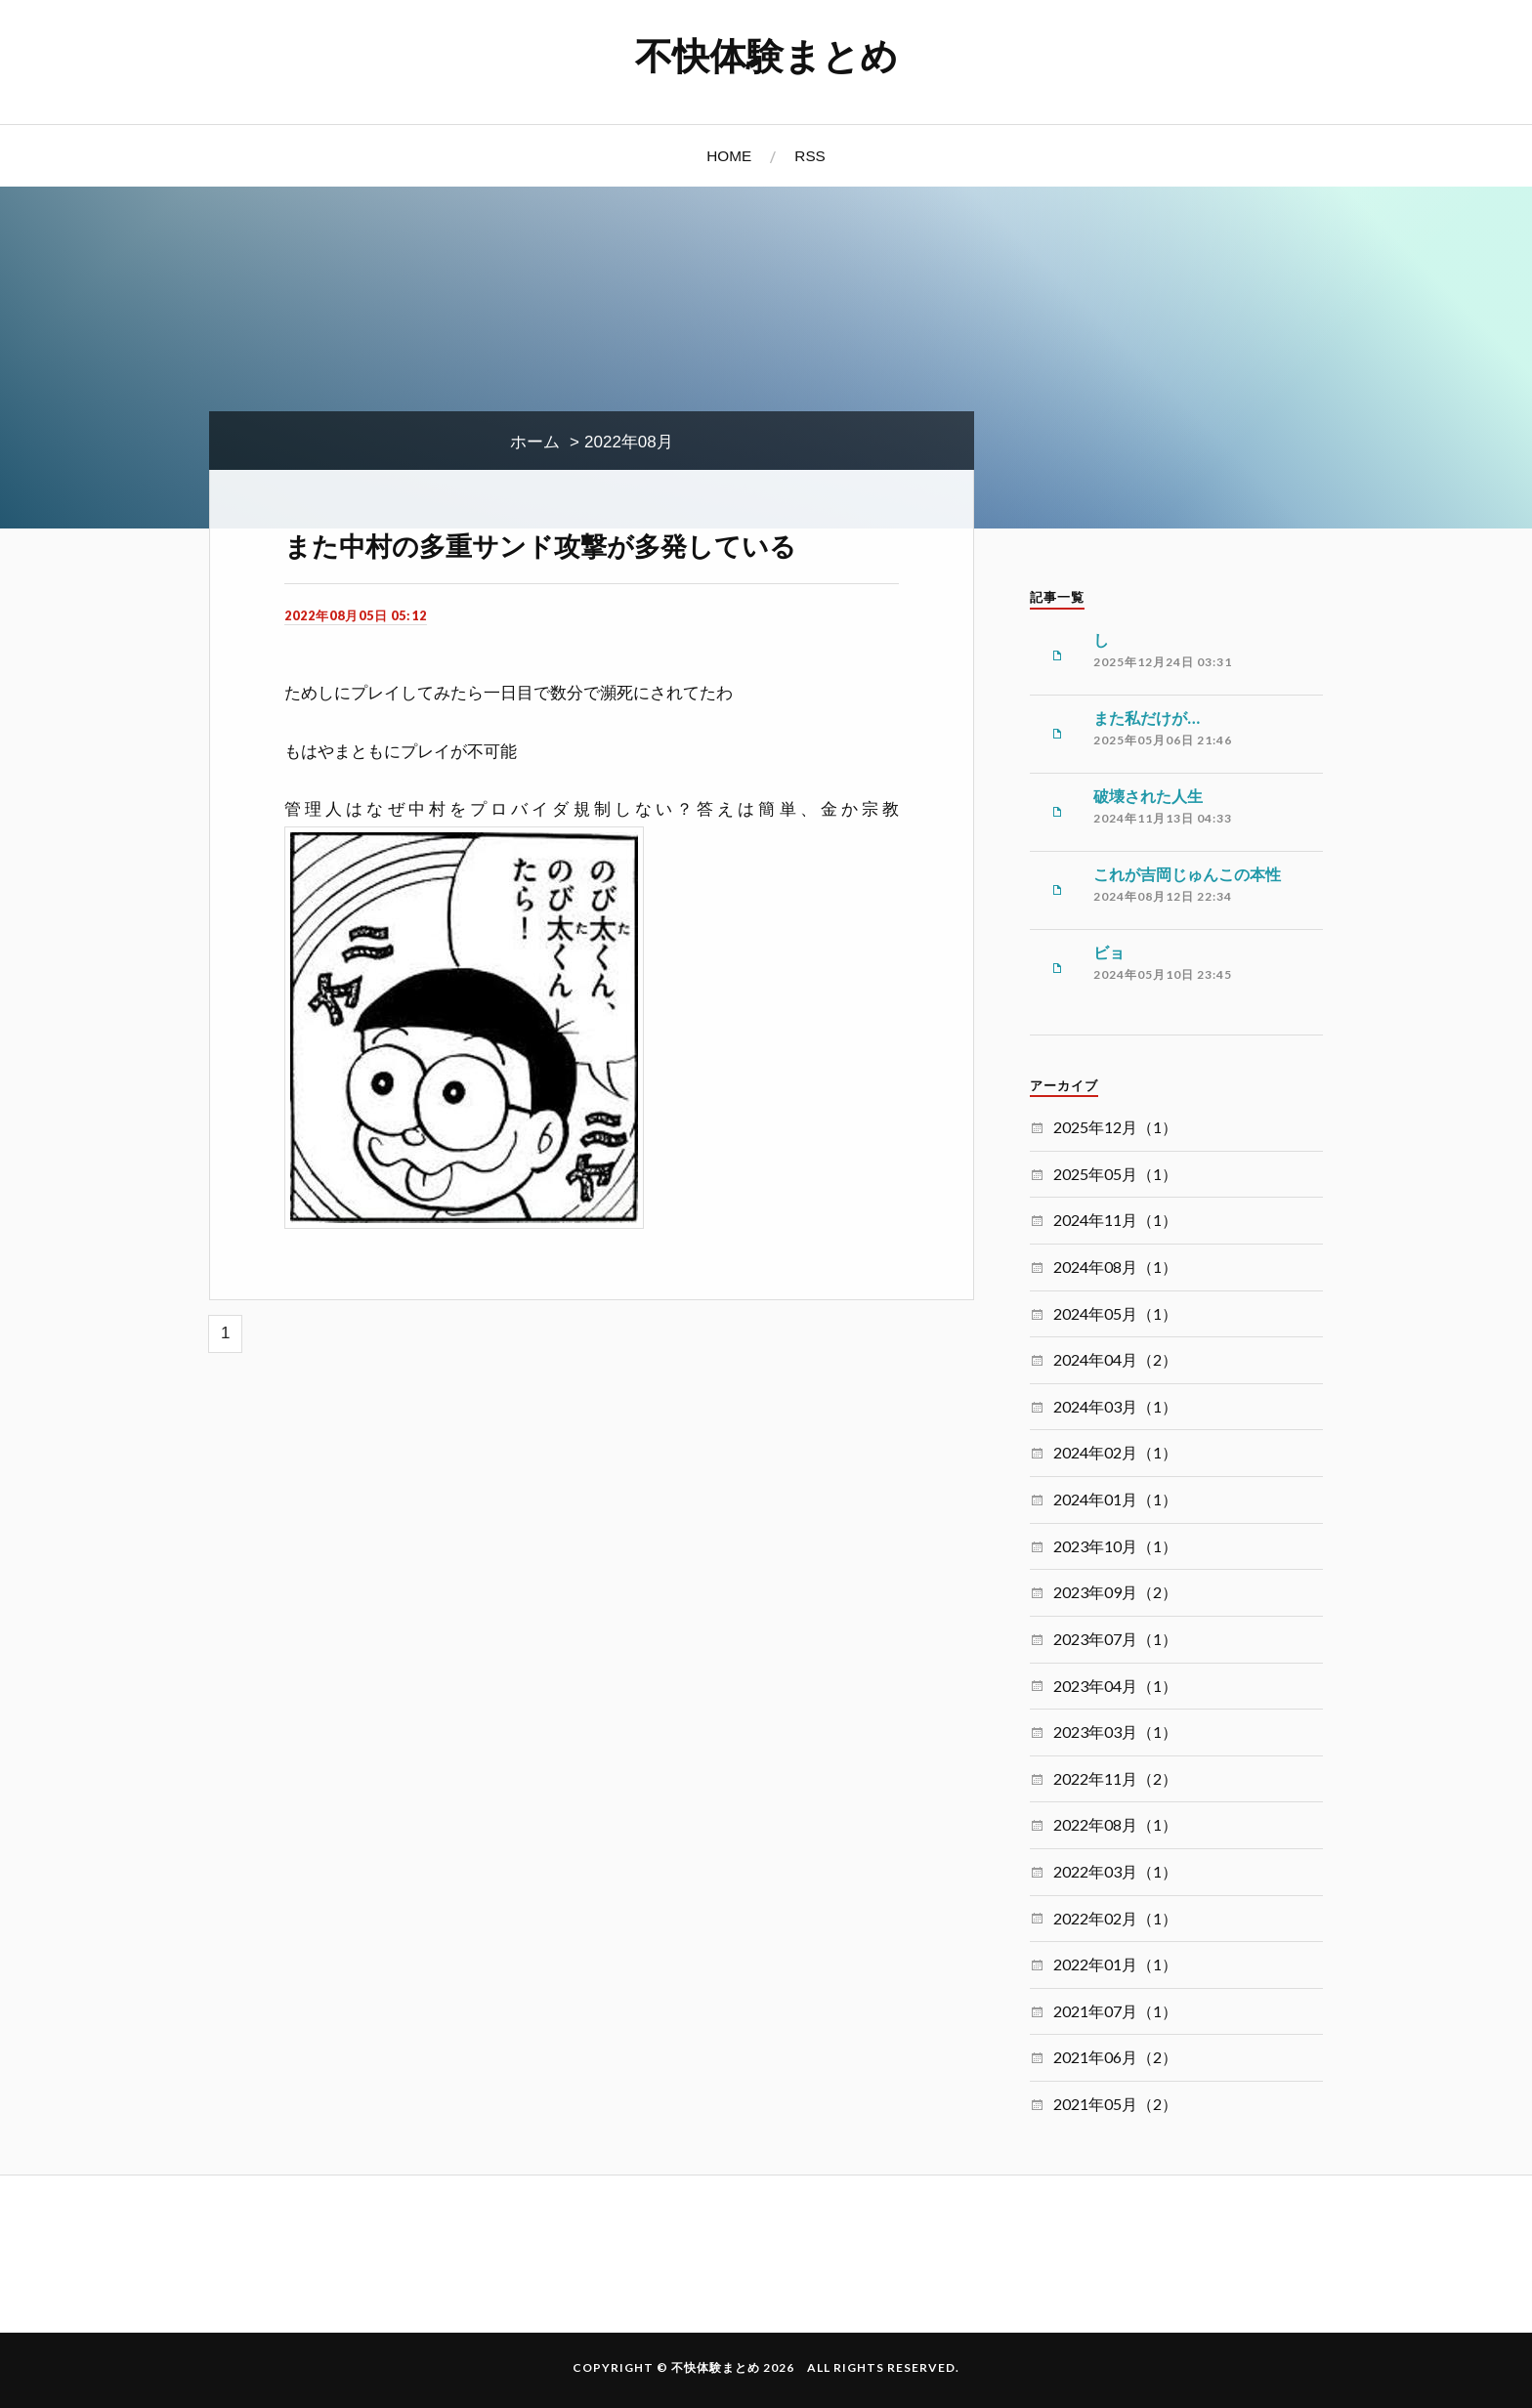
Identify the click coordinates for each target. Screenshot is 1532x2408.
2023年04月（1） (1115, 1685)
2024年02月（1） (1115, 1452)
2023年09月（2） (1115, 1592)
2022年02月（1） (1115, 1918)
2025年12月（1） (1115, 1127)
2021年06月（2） (1115, 2057)
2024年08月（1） (1115, 1266)
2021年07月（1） (1115, 2011)
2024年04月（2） (1115, 1359)
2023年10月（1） (1115, 1546)
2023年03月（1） (1115, 1731)
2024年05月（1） (1115, 1313)
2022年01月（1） (1115, 1964)
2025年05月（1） (1115, 1173)
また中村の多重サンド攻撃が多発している (540, 545)
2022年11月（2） (1115, 1778)
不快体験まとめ (766, 54)
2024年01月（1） (1115, 1499)
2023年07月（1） (1115, 1638)
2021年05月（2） (1115, 2103)
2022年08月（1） (1115, 1824)
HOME (728, 156)
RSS (809, 156)
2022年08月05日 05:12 (355, 615)
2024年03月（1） (1115, 1406)
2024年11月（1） (1115, 1219)
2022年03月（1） (1115, 1871)
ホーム (535, 442)
